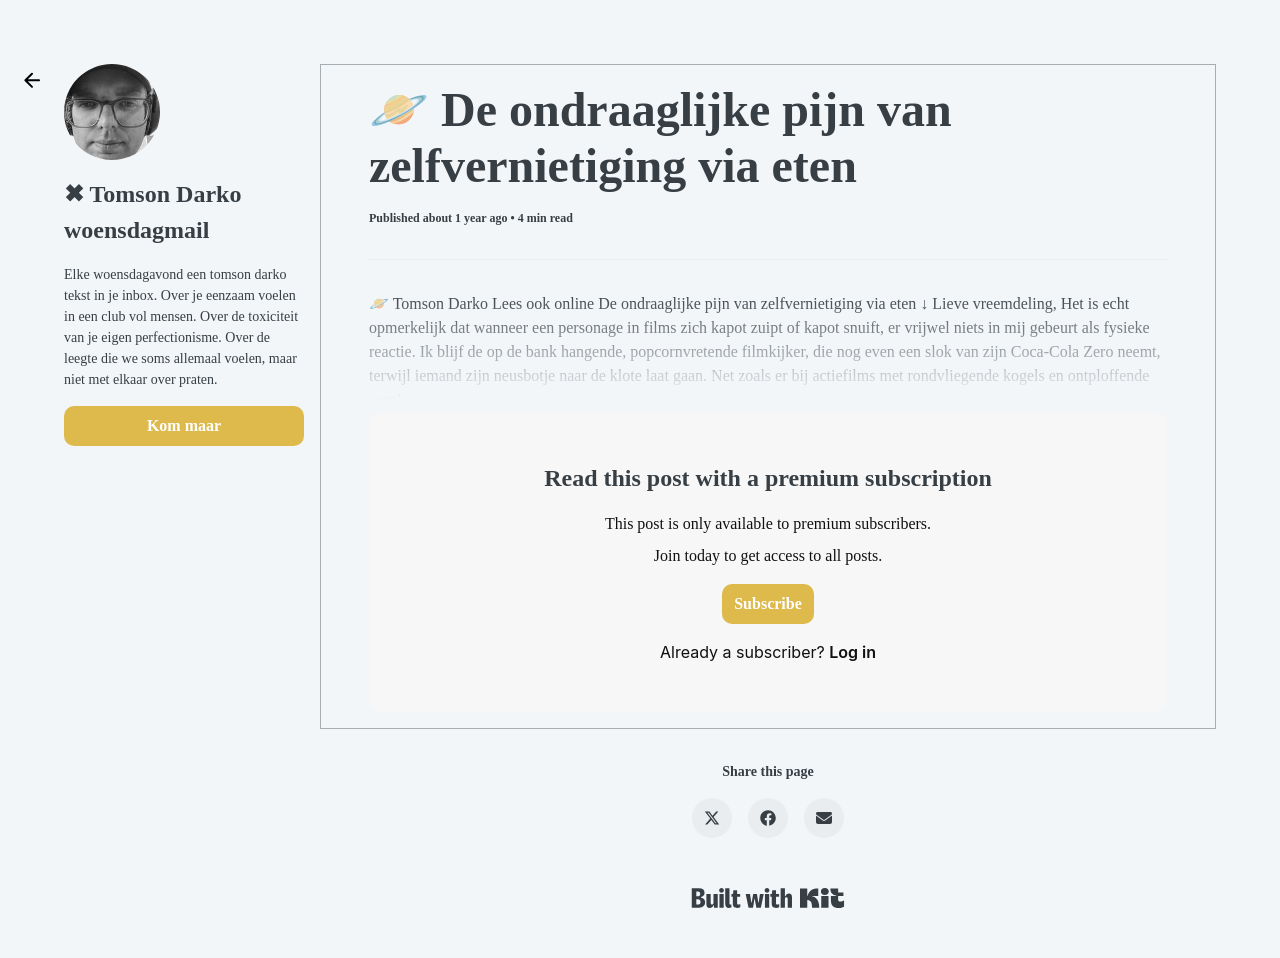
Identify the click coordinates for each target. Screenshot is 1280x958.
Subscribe (768, 603)
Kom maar (184, 425)
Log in (852, 652)
